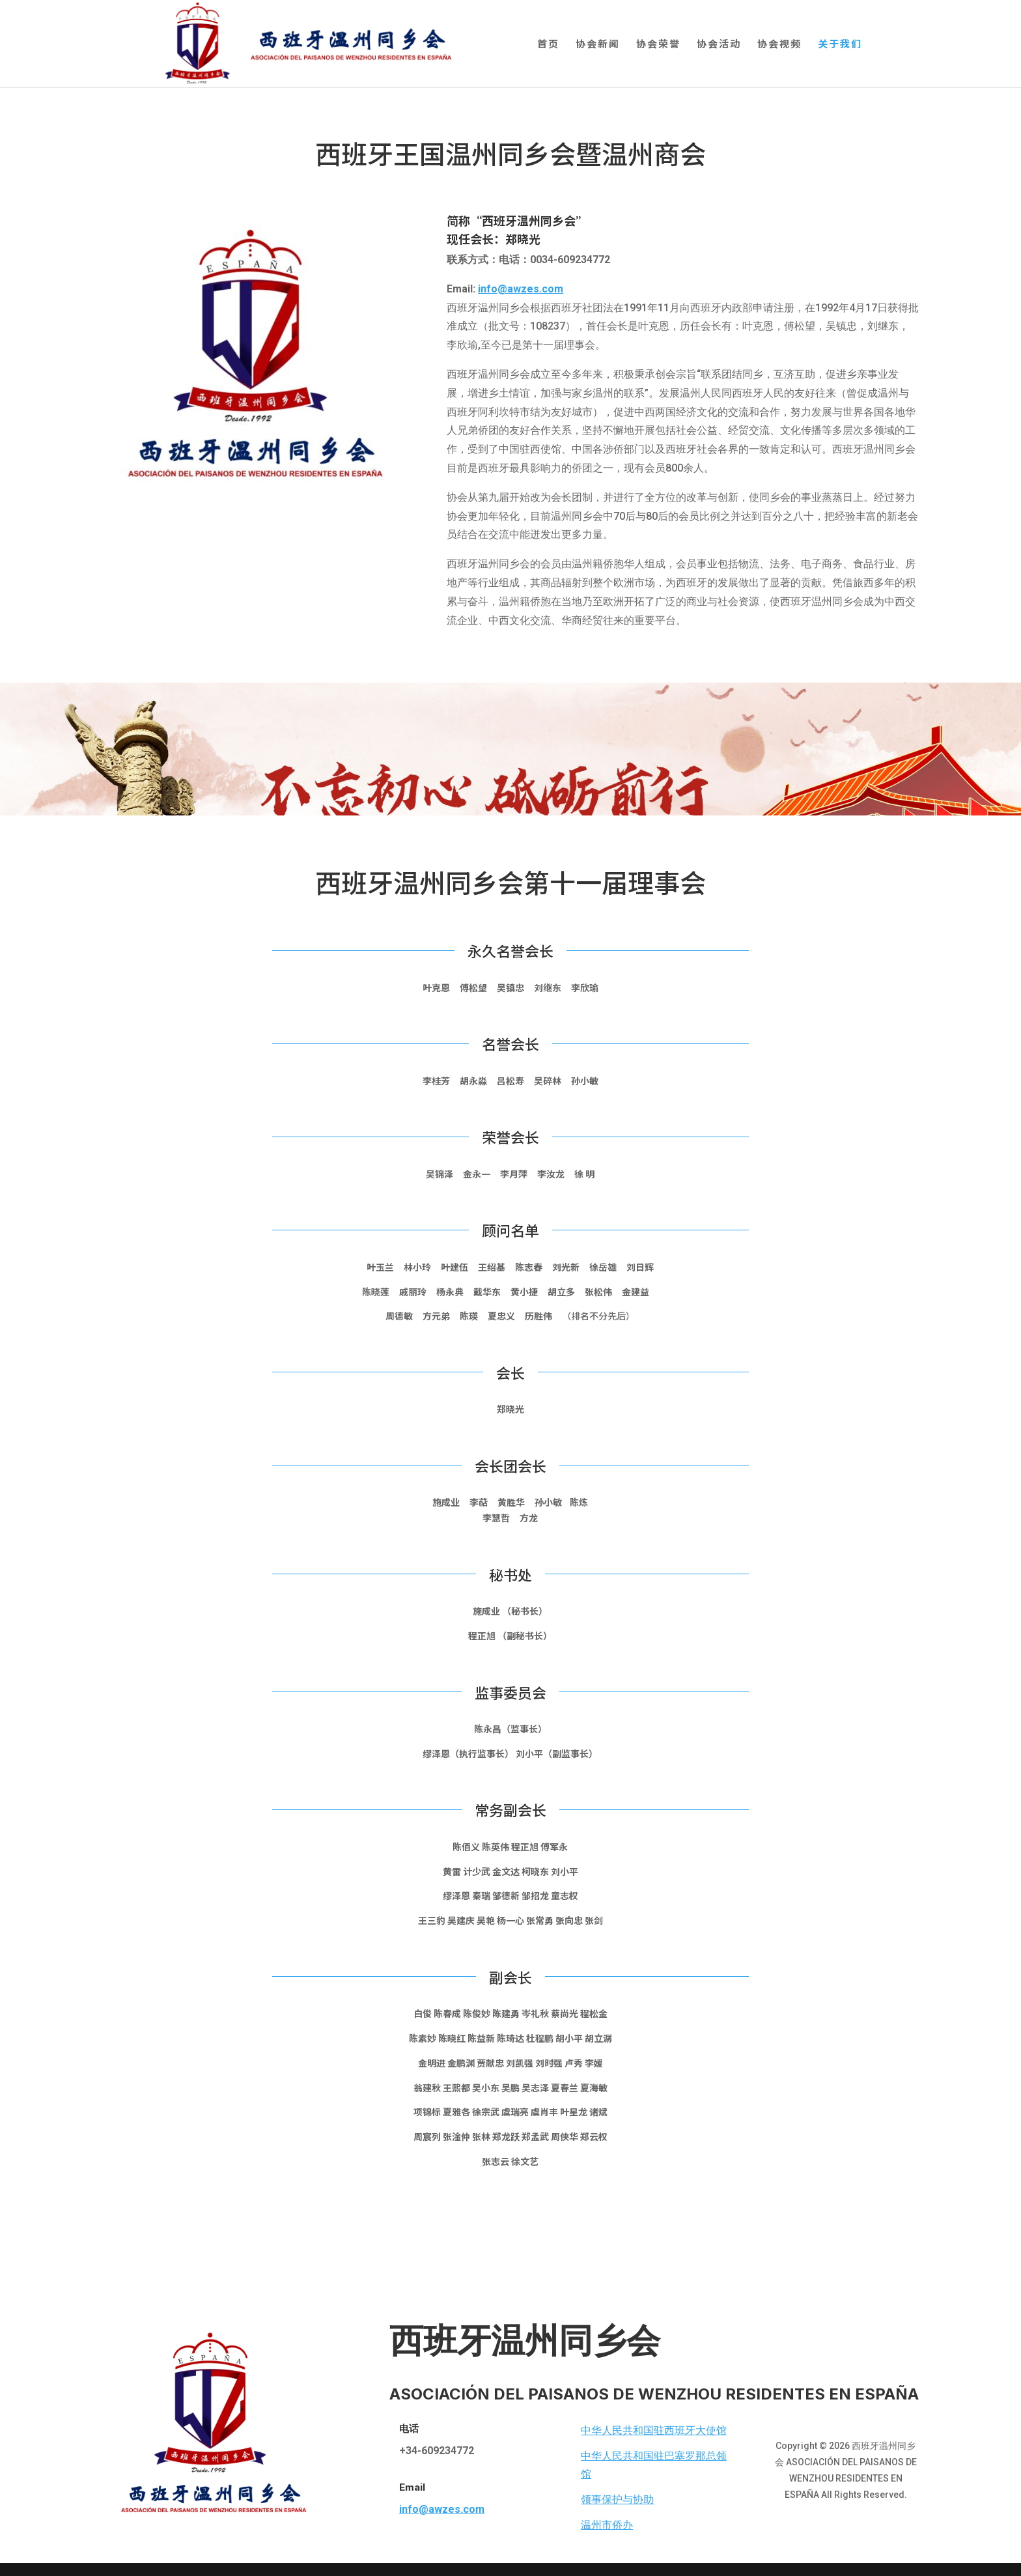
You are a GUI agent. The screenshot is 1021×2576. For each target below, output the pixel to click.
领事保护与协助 (617, 2499)
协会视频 (779, 44)
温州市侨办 (607, 2525)
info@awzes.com (520, 289)
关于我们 (840, 44)
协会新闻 (598, 44)
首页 (548, 44)
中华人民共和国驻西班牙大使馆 (654, 2430)
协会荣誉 (658, 44)
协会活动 (719, 44)
